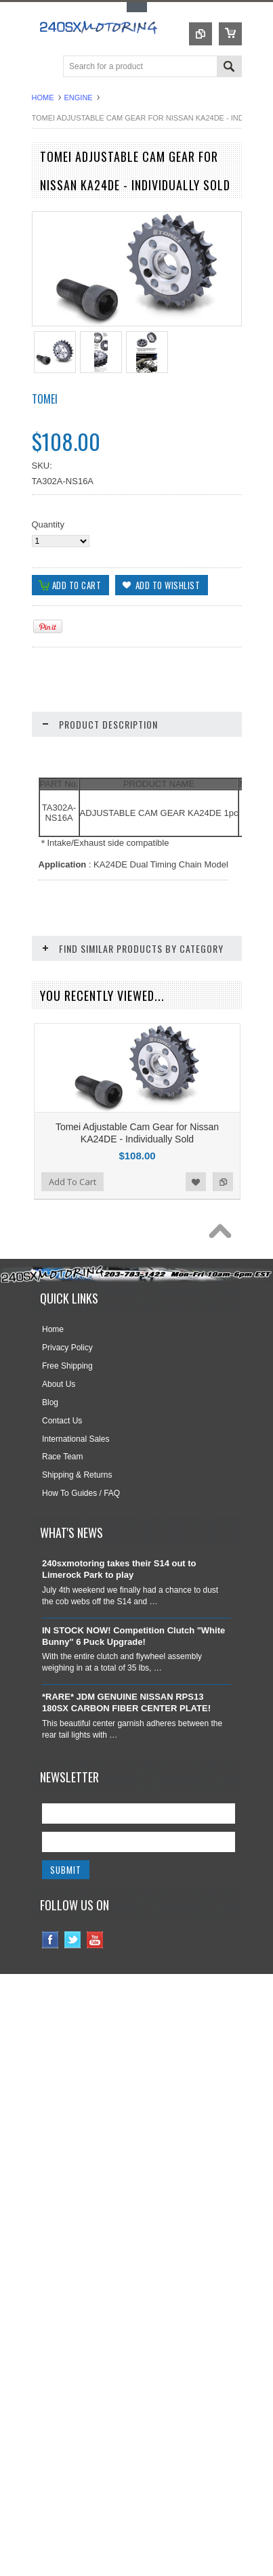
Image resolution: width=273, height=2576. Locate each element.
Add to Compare (223, 1254)
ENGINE (78, 97)
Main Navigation (44, 67)
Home (43, 97)
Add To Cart (72, 1255)
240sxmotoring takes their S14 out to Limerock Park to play (119, 1642)
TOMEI (45, 399)
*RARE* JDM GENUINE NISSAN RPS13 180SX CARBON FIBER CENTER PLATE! (126, 1775)
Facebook (50, 2012)
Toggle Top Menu (137, 7)
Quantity (48, 524)
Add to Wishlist (196, 1254)
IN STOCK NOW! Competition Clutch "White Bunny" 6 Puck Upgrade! (133, 1709)
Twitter (72, 2012)
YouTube (95, 2012)
